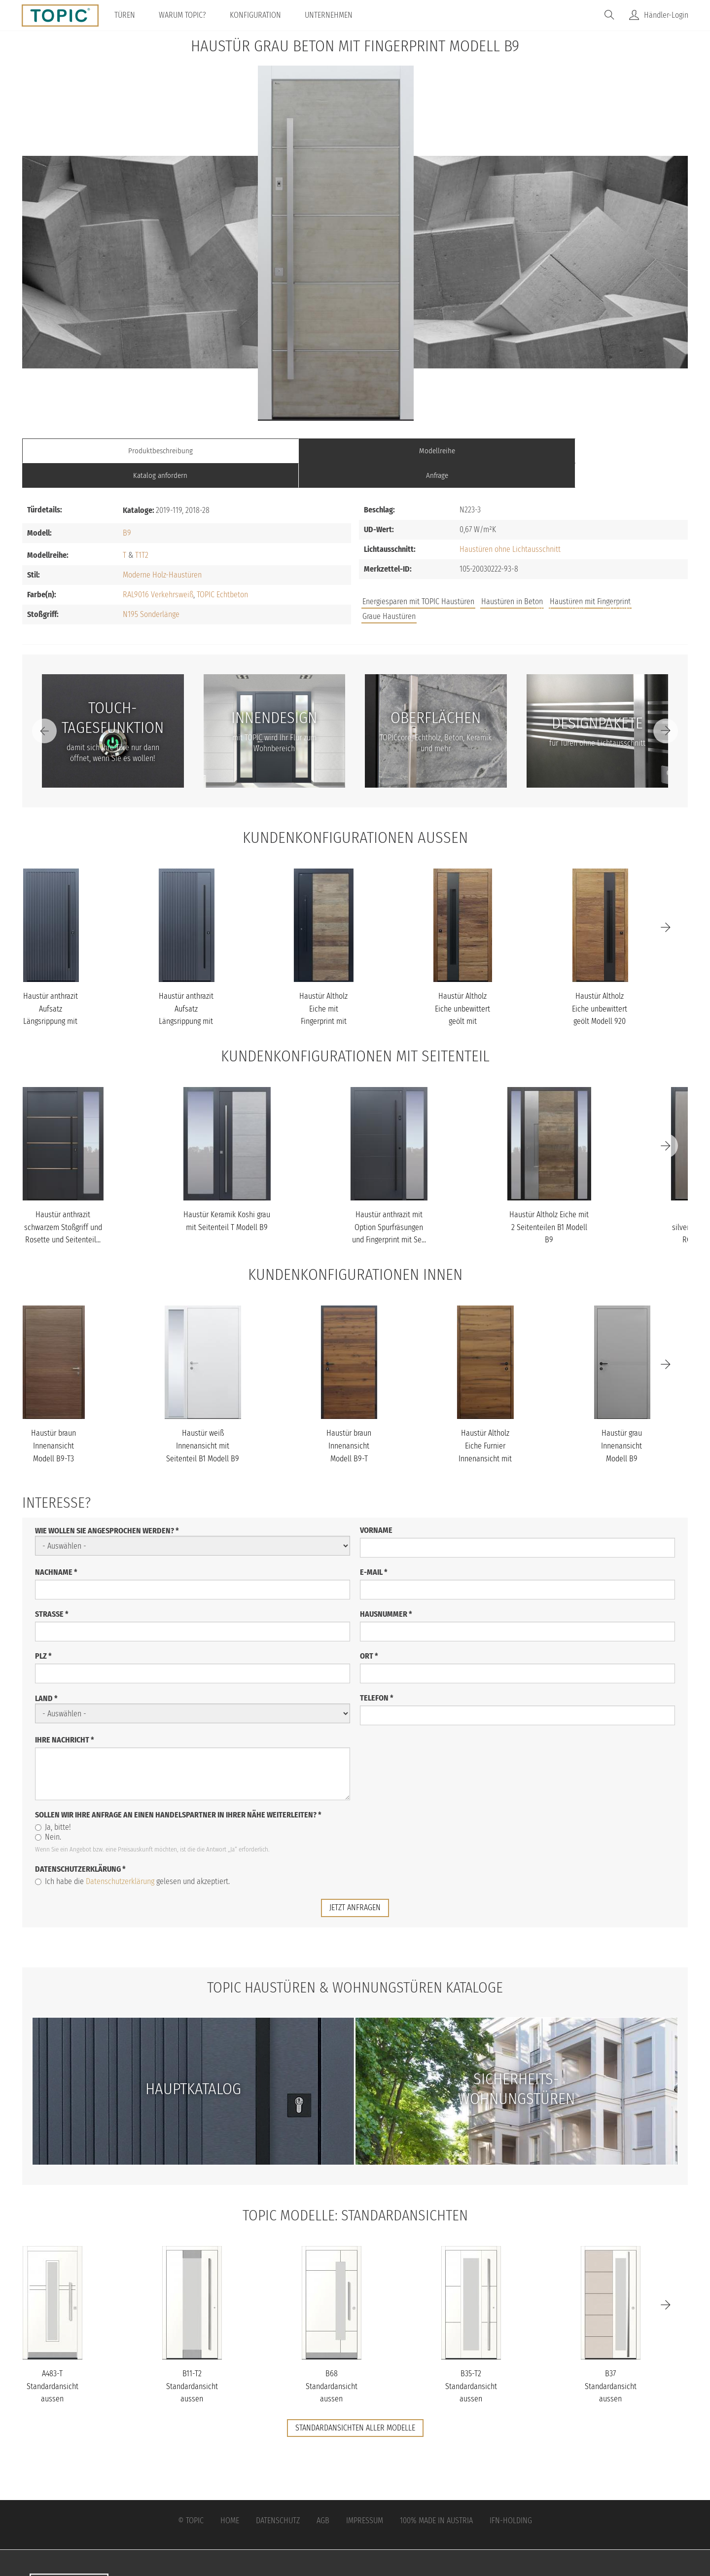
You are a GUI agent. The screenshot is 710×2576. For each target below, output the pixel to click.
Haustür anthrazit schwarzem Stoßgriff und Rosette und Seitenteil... (63, 1202)
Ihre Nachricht (64, 1714)
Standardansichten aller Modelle (355, 2402)
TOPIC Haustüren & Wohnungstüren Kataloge (355, 1962)
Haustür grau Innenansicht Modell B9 (621, 1421)
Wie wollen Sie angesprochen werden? (107, 1505)
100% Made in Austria (436, 2495)
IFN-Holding (511, 2495)
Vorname (376, 1505)
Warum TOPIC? (186, 15)
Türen (128, 15)
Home (229, 2495)
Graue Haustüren (389, 591)
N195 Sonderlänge (151, 589)
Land (46, 1673)
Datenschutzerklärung (80, 1844)
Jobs (543, 581)
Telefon (376, 1672)
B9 (127, 507)
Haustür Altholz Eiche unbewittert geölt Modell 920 (599, 984)
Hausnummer (386, 1589)
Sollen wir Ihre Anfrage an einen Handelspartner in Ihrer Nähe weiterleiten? (178, 1789)
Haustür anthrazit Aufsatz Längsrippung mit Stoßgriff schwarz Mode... (50, 996)
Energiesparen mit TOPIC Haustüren (418, 576)
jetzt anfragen (355, 1882)
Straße (52, 1589)
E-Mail (374, 1547)
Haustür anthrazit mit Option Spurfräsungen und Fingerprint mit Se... (389, 1202)
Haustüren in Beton (512, 576)
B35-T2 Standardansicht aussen (471, 2360)
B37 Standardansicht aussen (611, 2360)
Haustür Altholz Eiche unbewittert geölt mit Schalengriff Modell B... (462, 996)
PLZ (43, 1630)
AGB (323, 2495)
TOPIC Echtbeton (222, 569)
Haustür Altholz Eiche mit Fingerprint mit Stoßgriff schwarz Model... (323, 996)
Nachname (56, 1547)
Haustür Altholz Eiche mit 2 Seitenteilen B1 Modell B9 (549, 1202)
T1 (138, 530)
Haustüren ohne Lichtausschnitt (510, 524)
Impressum (364, 2495)
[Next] (665, 706)
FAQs (577, 581)
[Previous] (44, 706)
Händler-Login (666, 15)
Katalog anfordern (438, 450)
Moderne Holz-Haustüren (162, 549)
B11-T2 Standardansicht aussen (192, 2360)
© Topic (191, 2495)
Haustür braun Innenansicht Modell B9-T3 (53, 1421)
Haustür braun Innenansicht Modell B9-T (348, 1421)
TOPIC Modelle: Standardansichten (355, 2189)
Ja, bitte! (53, 1802)
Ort (369, 1630)
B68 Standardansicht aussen (331, 2360)
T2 (145, 530)
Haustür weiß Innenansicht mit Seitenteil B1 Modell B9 (202, 1421)
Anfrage (604, 450)
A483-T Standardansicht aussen (52, 2360)
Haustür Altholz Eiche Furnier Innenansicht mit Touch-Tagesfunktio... (485, 1433)
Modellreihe (271, 450)
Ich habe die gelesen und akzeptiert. (132, 1856)
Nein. (48, 1811)
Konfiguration (258, 15)
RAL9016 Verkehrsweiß (158, 569)
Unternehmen (332, 15)
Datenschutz (278, 2495)
